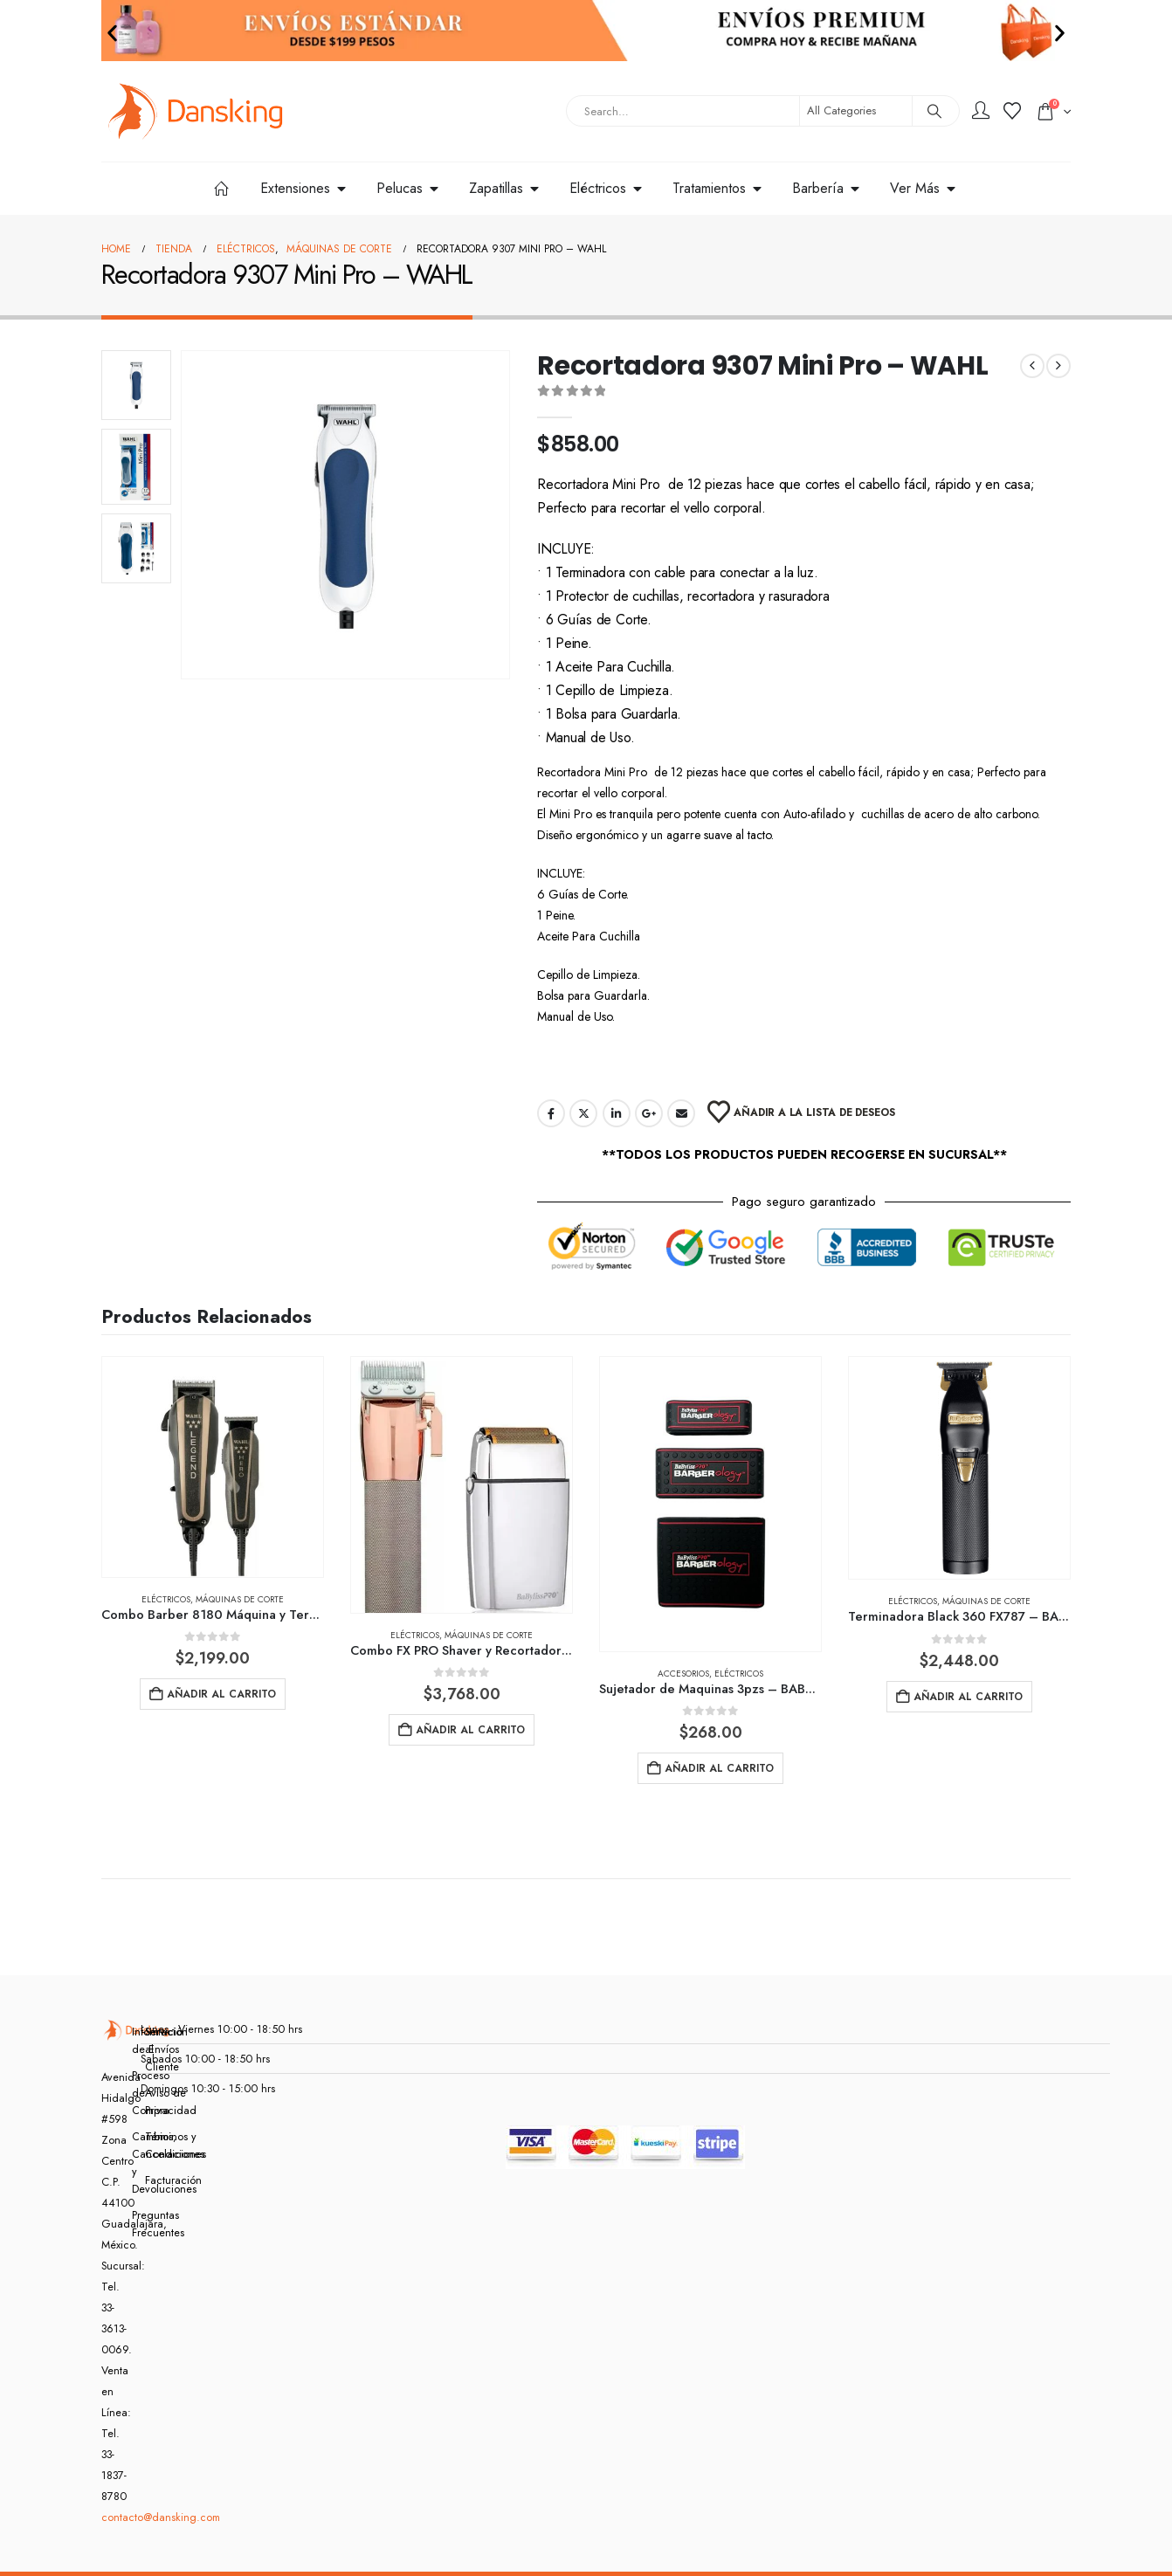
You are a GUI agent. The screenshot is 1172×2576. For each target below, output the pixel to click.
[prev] (1032, 366)
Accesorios (683, 1673)
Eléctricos (165, 1599)
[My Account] (980, 112)
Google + (649, 1113)
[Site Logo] (195, 111)
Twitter (583, 1113)
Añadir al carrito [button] (221, 1694)
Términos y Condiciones (153, 2145)
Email (681, 1113)
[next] (1058, 366)
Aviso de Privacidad (153, 2101)
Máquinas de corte (240, 1599)
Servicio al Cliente (153, 2049)
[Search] (934, 111)
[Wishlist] (1012, 111)
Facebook (551, 1113)
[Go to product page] (212, 1467)
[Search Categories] (856, 111)
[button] (112, 33)
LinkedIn (617, 1113)
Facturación (153, 2180)
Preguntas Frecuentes (140, 2224)
